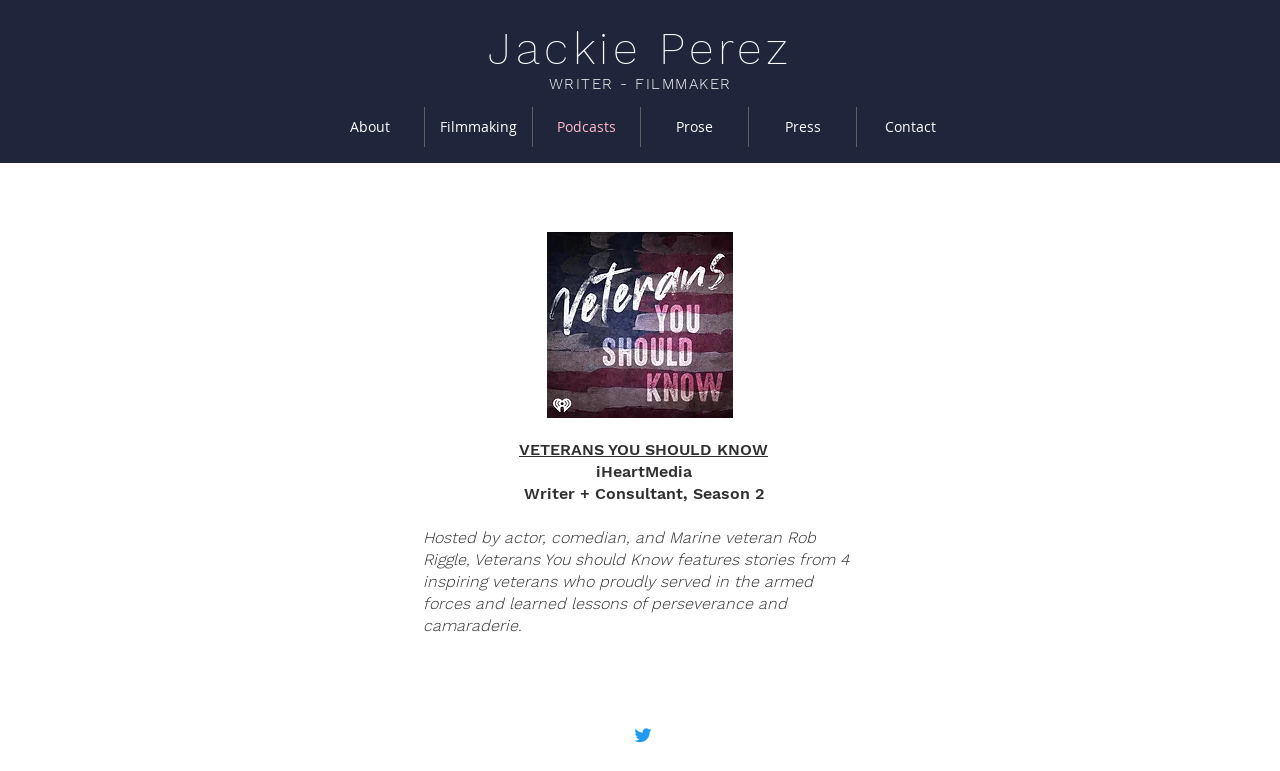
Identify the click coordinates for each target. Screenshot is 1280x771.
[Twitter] (643, 735)
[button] (478, 127)
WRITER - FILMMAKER (640, 84)
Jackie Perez (640, 48)
